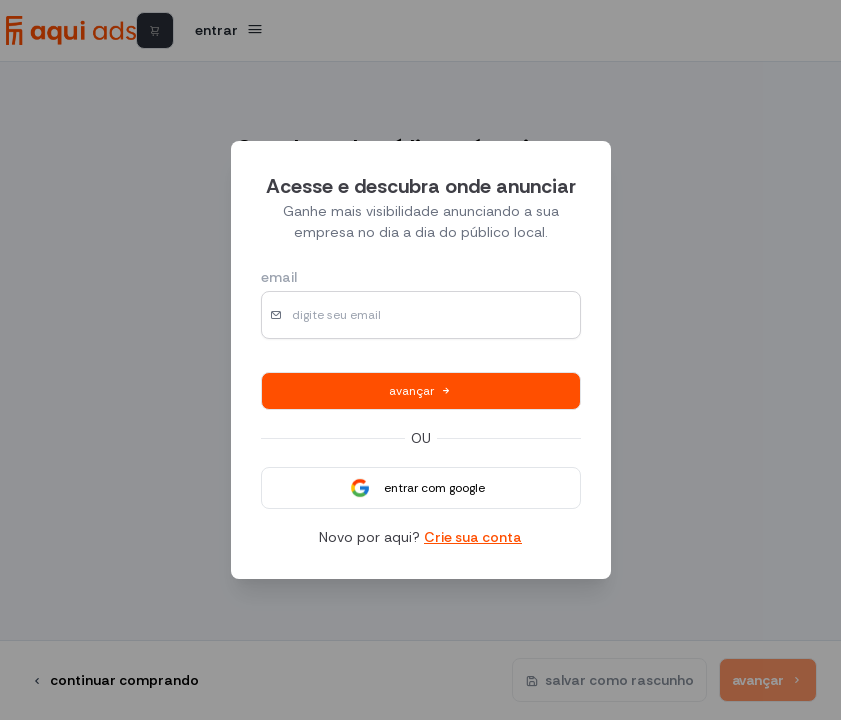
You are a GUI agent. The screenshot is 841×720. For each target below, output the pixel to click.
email (279, 277)
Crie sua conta (473, 537)
